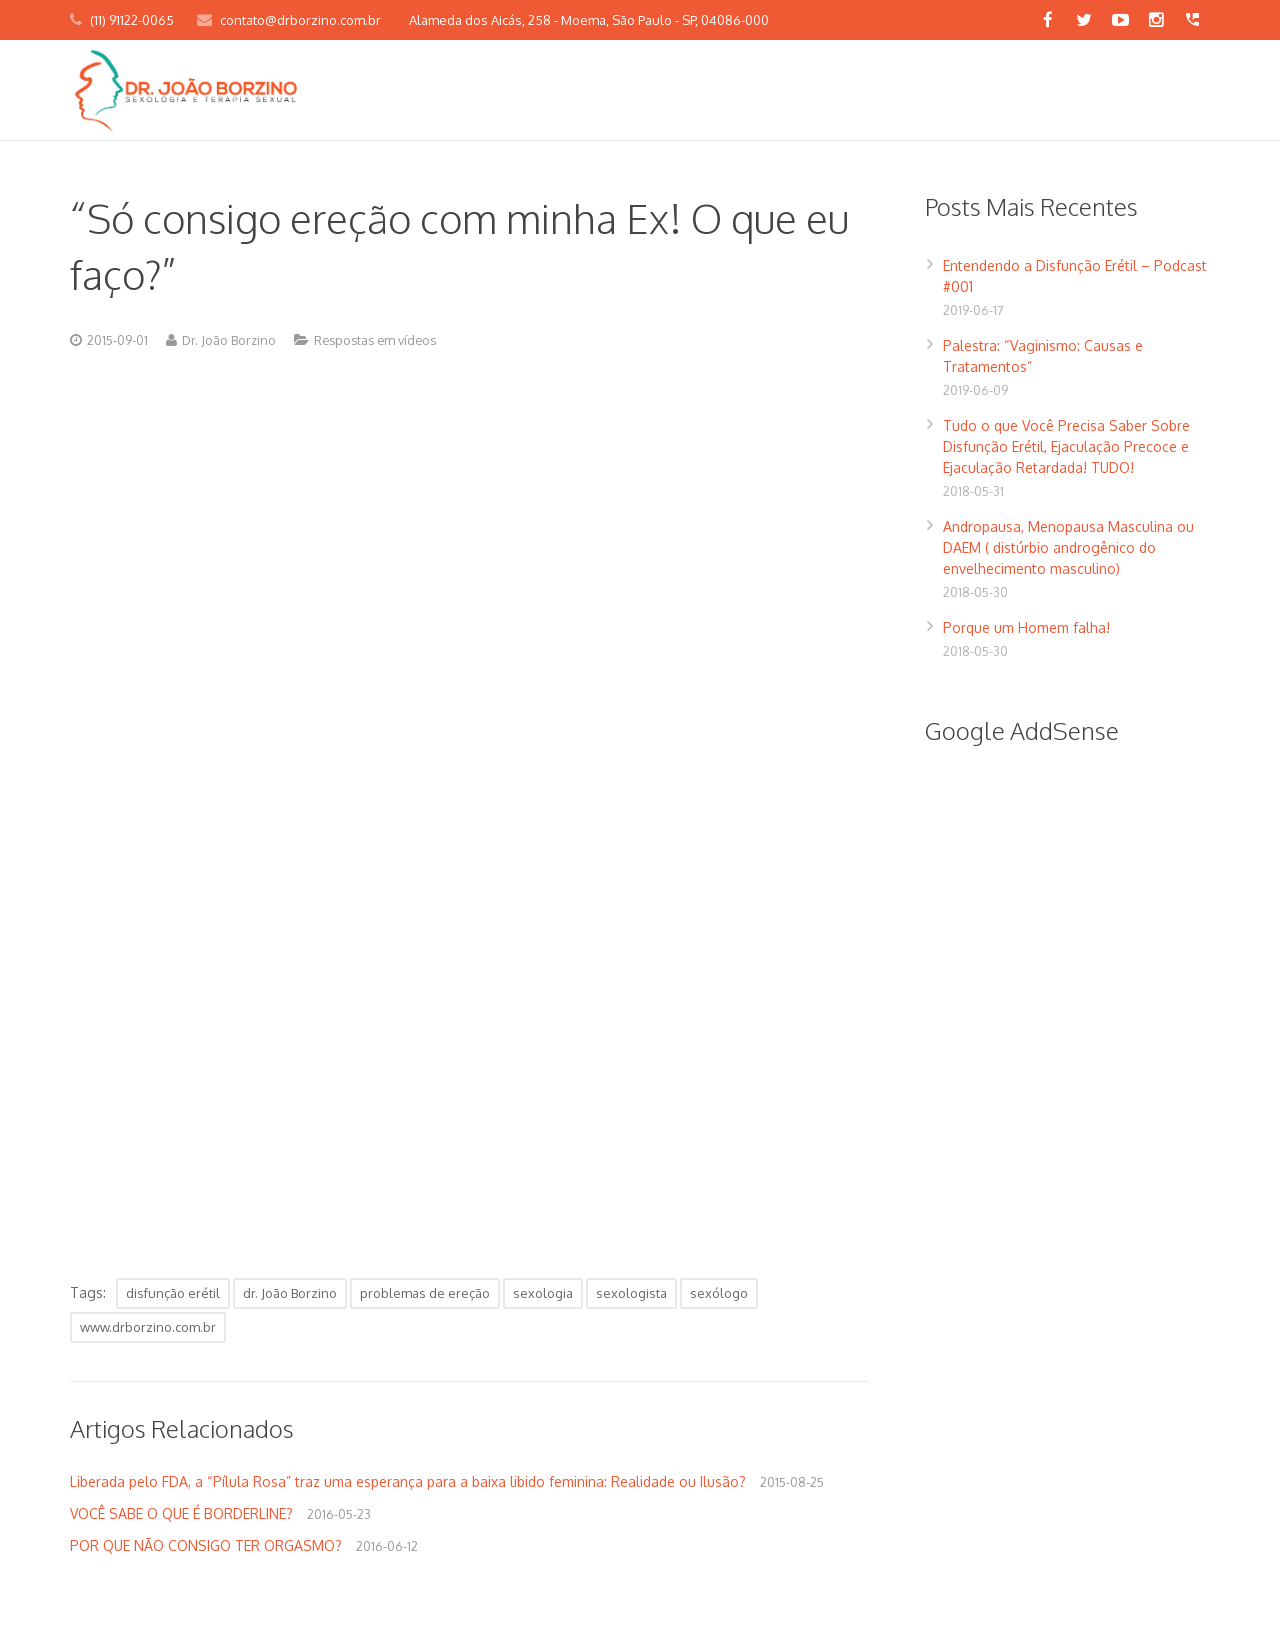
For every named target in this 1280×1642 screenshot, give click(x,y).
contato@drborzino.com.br (300, 20)
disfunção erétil (173, 1293)
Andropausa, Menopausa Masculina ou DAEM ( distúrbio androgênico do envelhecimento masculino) (1068, 547)
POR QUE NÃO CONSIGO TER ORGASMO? (206, 1545)
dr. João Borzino (290, 1293)
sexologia (543, 1293)
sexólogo (719, 1293)
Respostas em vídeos (375, 340)
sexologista (631, 1293)
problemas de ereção (425, 1293)
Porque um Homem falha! (1026, 627)
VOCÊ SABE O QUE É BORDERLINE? (181, 1513)
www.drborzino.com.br (148, 1327)
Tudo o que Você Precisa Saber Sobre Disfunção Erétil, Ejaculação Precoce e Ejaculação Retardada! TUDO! (1066, 446)
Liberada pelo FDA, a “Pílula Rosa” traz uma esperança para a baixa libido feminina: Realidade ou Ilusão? (408, 1481)
